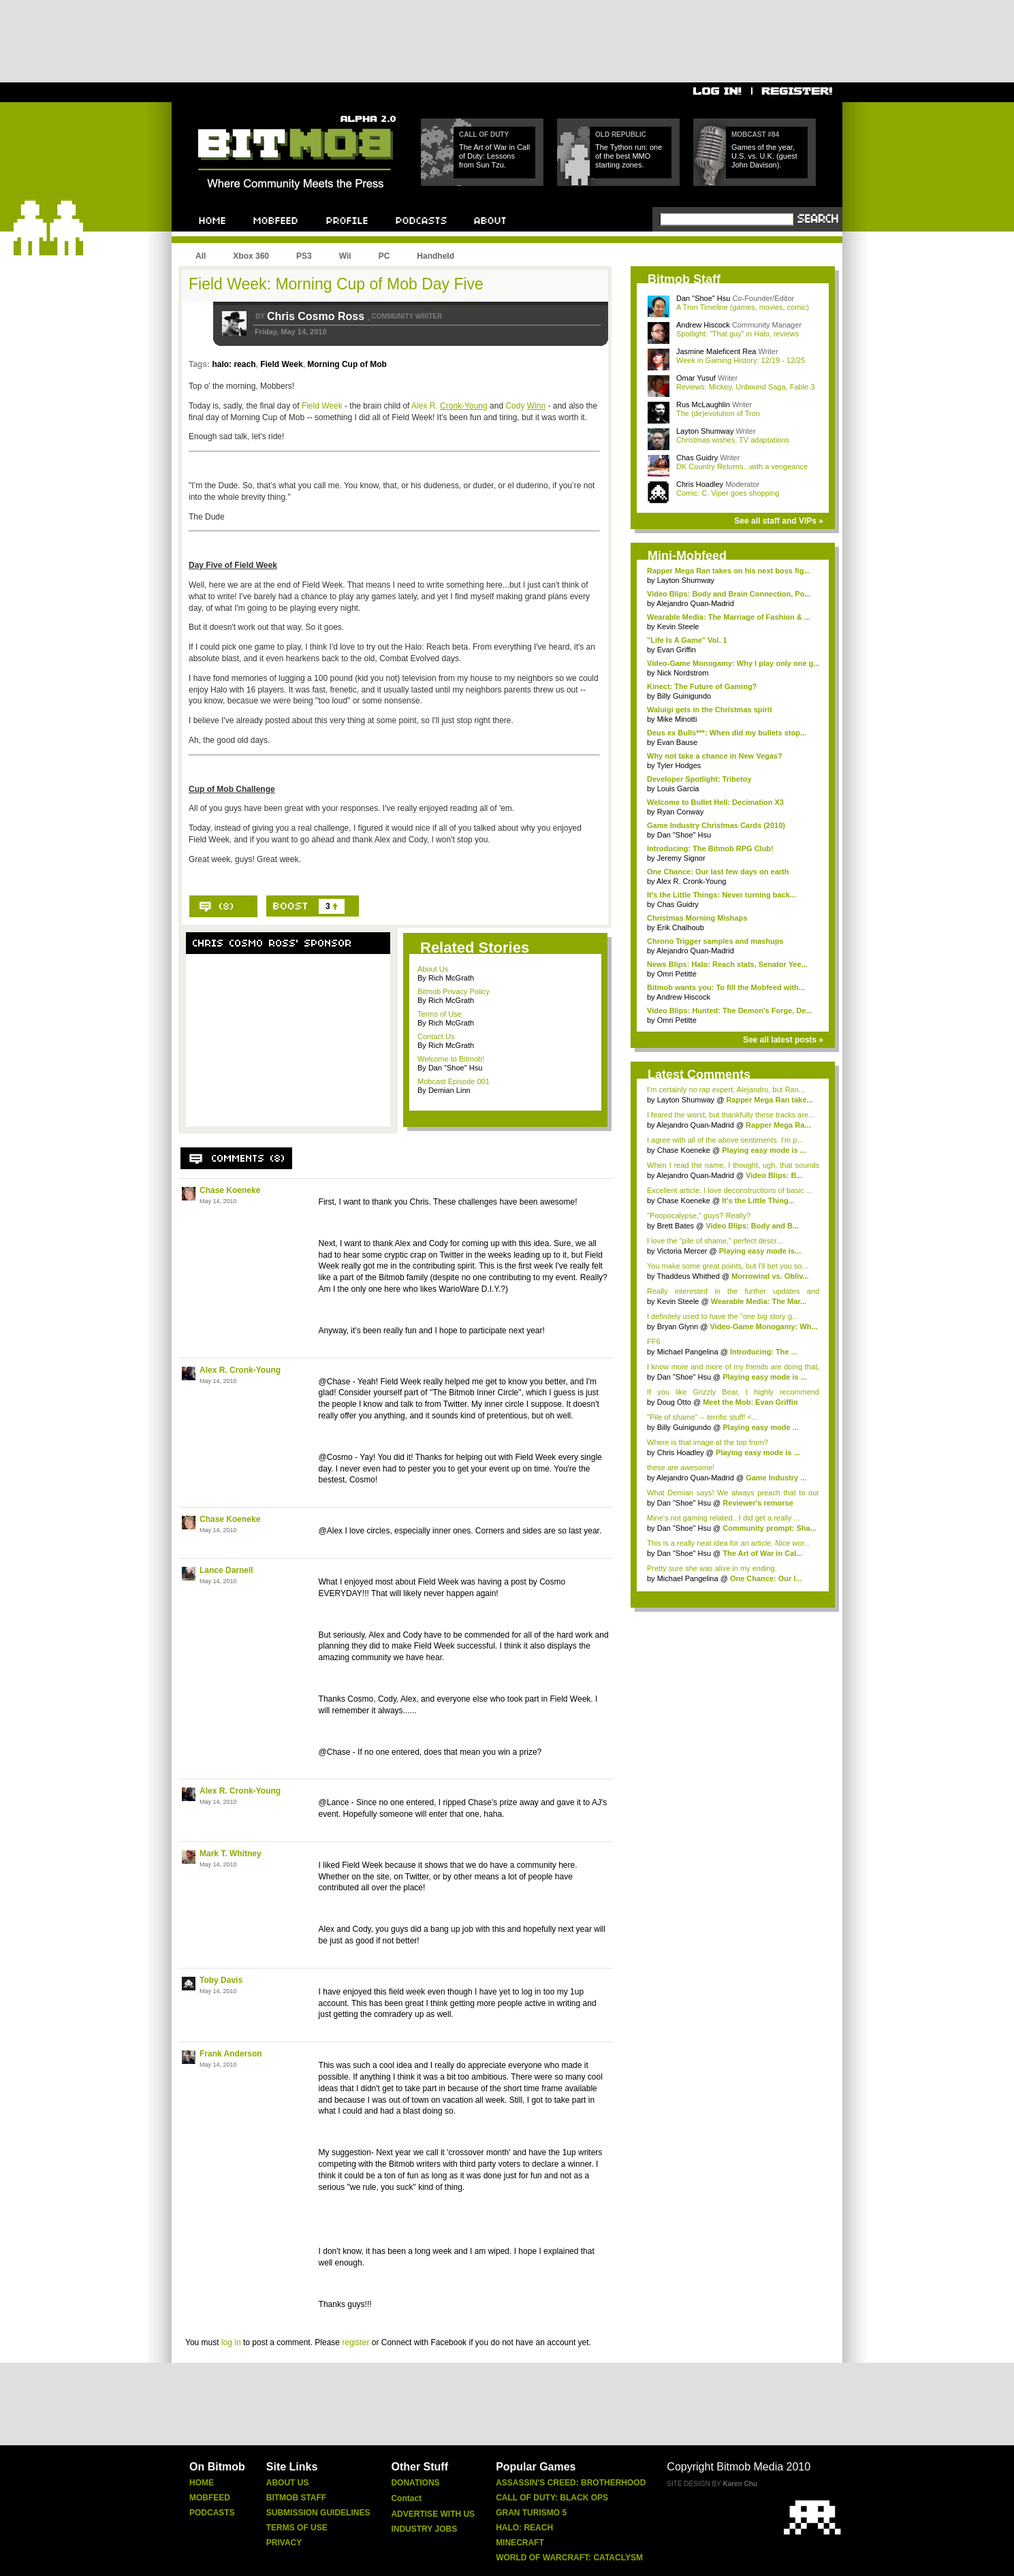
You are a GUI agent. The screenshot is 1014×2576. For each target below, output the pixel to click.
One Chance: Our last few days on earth (718, 872)
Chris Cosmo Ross (317, 316)
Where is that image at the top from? (707, 1442)
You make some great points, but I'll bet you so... (727, 1266)
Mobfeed (209, 2497)
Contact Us (435, 1036)
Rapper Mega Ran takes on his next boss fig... (728, 571)
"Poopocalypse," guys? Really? (698, 1215)
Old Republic (620, 134)
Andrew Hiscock (704, 325)
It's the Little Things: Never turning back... (721, 895)
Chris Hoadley (700, 484)
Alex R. (449, 406)
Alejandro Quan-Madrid (695, 603)
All (200, 256)
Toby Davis (221, 1980)
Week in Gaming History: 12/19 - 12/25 (740, 360)
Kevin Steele (678, 626)
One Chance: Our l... (766, 1578)
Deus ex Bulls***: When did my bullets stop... (726, 733)
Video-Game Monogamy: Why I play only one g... (733, 663)
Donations (415, 2482)
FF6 (654, 1341)
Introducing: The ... (763, 1352)
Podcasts (212, 2512)
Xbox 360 (251, 256)
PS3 (304, 256)
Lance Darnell (226, 1570)
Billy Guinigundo (684, 696)
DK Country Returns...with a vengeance (742, 466)
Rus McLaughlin (704, 404)
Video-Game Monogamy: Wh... (764, 1326)
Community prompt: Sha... (770, 1528)
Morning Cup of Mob (347, 364)
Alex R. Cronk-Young (240, 1370)
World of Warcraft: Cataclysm (569, 2557)
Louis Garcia (678, 788)
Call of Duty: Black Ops (552, 2497)
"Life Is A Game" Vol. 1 (687, 640)
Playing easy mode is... (760, 1251)
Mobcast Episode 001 (453, 1081)
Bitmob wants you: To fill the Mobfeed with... (726, 987)
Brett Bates (676, 1226)
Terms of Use (439, 1014)
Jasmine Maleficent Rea (717, 351)
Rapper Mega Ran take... (769, 1100)
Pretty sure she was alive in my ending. (712, 1568)
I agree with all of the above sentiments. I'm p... (725, 1140)
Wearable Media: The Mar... (758, 1301)
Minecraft (520, 2542)
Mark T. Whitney (231, 1853)
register (355, 2342)
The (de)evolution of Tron (718, 413)
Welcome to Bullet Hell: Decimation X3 (715, 802)
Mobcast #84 (755, 134)
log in (231, 2342)
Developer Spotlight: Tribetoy (699, 779)
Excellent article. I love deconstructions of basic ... (729, 1190)
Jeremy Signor (681, 858)
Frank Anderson (231, 2053)
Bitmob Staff (296, 2497)
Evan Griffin (676, 650)
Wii (345, 256)
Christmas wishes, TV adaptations (732, 440)
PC (384, 256)
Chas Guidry (698, 458)
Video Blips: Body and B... (752, 1226)
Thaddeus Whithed (687, 1276)
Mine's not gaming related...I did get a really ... (723, 1518)
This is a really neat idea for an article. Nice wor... (728, 1543)
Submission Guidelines (318, 2512)
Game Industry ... (776, 1478)
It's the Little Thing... (758, 1200)
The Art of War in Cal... (762, 1553)
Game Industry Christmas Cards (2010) (716, 825)
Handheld (435, 256)
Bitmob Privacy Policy (453, 991)
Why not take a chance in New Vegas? (714, 756)
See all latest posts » (783, 1040)
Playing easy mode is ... (764, 1150)
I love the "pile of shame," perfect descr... (714, 1241)
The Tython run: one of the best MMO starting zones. (628, 156)
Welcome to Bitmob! (450, 1059)
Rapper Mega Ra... (778, 1125)
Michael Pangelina (688, 1352)
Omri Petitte (677, 974)
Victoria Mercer (682, 1251)
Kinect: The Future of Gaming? (702, 686)
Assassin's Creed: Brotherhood (571, 2482)
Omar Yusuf (697, 378)
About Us (432, 969)
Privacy (284, 2542)
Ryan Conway (680, 812)
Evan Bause (677, 742)
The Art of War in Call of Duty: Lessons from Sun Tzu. (494, 156)
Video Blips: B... (774, 1175)
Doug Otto (674, 1402)
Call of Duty (484, 134)
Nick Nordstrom (683, 673)
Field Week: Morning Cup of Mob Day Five (336, 284)
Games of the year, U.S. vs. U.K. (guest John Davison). (764, 156)
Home (201, 2482)
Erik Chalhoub (680, 927)
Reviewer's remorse (758, 1503)
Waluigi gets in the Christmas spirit (709, 709)
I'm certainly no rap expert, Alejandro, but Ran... (726, 1089)
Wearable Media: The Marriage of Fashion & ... (728, 617)
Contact (406, 2498)
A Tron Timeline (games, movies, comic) (742, 307)
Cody (525, 406)
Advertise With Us (433, 2514)
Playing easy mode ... (760, 1427)
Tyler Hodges (678, 765)
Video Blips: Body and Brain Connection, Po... (729, 594)
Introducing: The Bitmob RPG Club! (710, 848)
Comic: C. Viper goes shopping (727, 493)
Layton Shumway (705, 431)
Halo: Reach (524, 2527)
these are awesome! (680, 1467)
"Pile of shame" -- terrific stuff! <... (702, 1417)
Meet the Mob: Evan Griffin (750, 1402)
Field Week (281, 364)
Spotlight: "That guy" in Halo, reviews (737, 334)
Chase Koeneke (230, 1190)
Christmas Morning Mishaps (697, 918)
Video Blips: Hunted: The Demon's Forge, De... (729, 1010)
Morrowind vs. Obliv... (769, 1276)
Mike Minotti (677, 719)
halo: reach (233, 364)
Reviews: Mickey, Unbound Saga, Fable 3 (745, 387)
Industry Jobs (424, 2529)
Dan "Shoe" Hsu (703, 298)
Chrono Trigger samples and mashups (715, 941)
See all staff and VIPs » (778, 521)
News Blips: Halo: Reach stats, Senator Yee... (727, 964)
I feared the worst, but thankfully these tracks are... (730, 1115)
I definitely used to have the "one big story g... (722, 1316)
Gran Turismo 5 (531, 2512)
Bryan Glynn (679, 1326)
